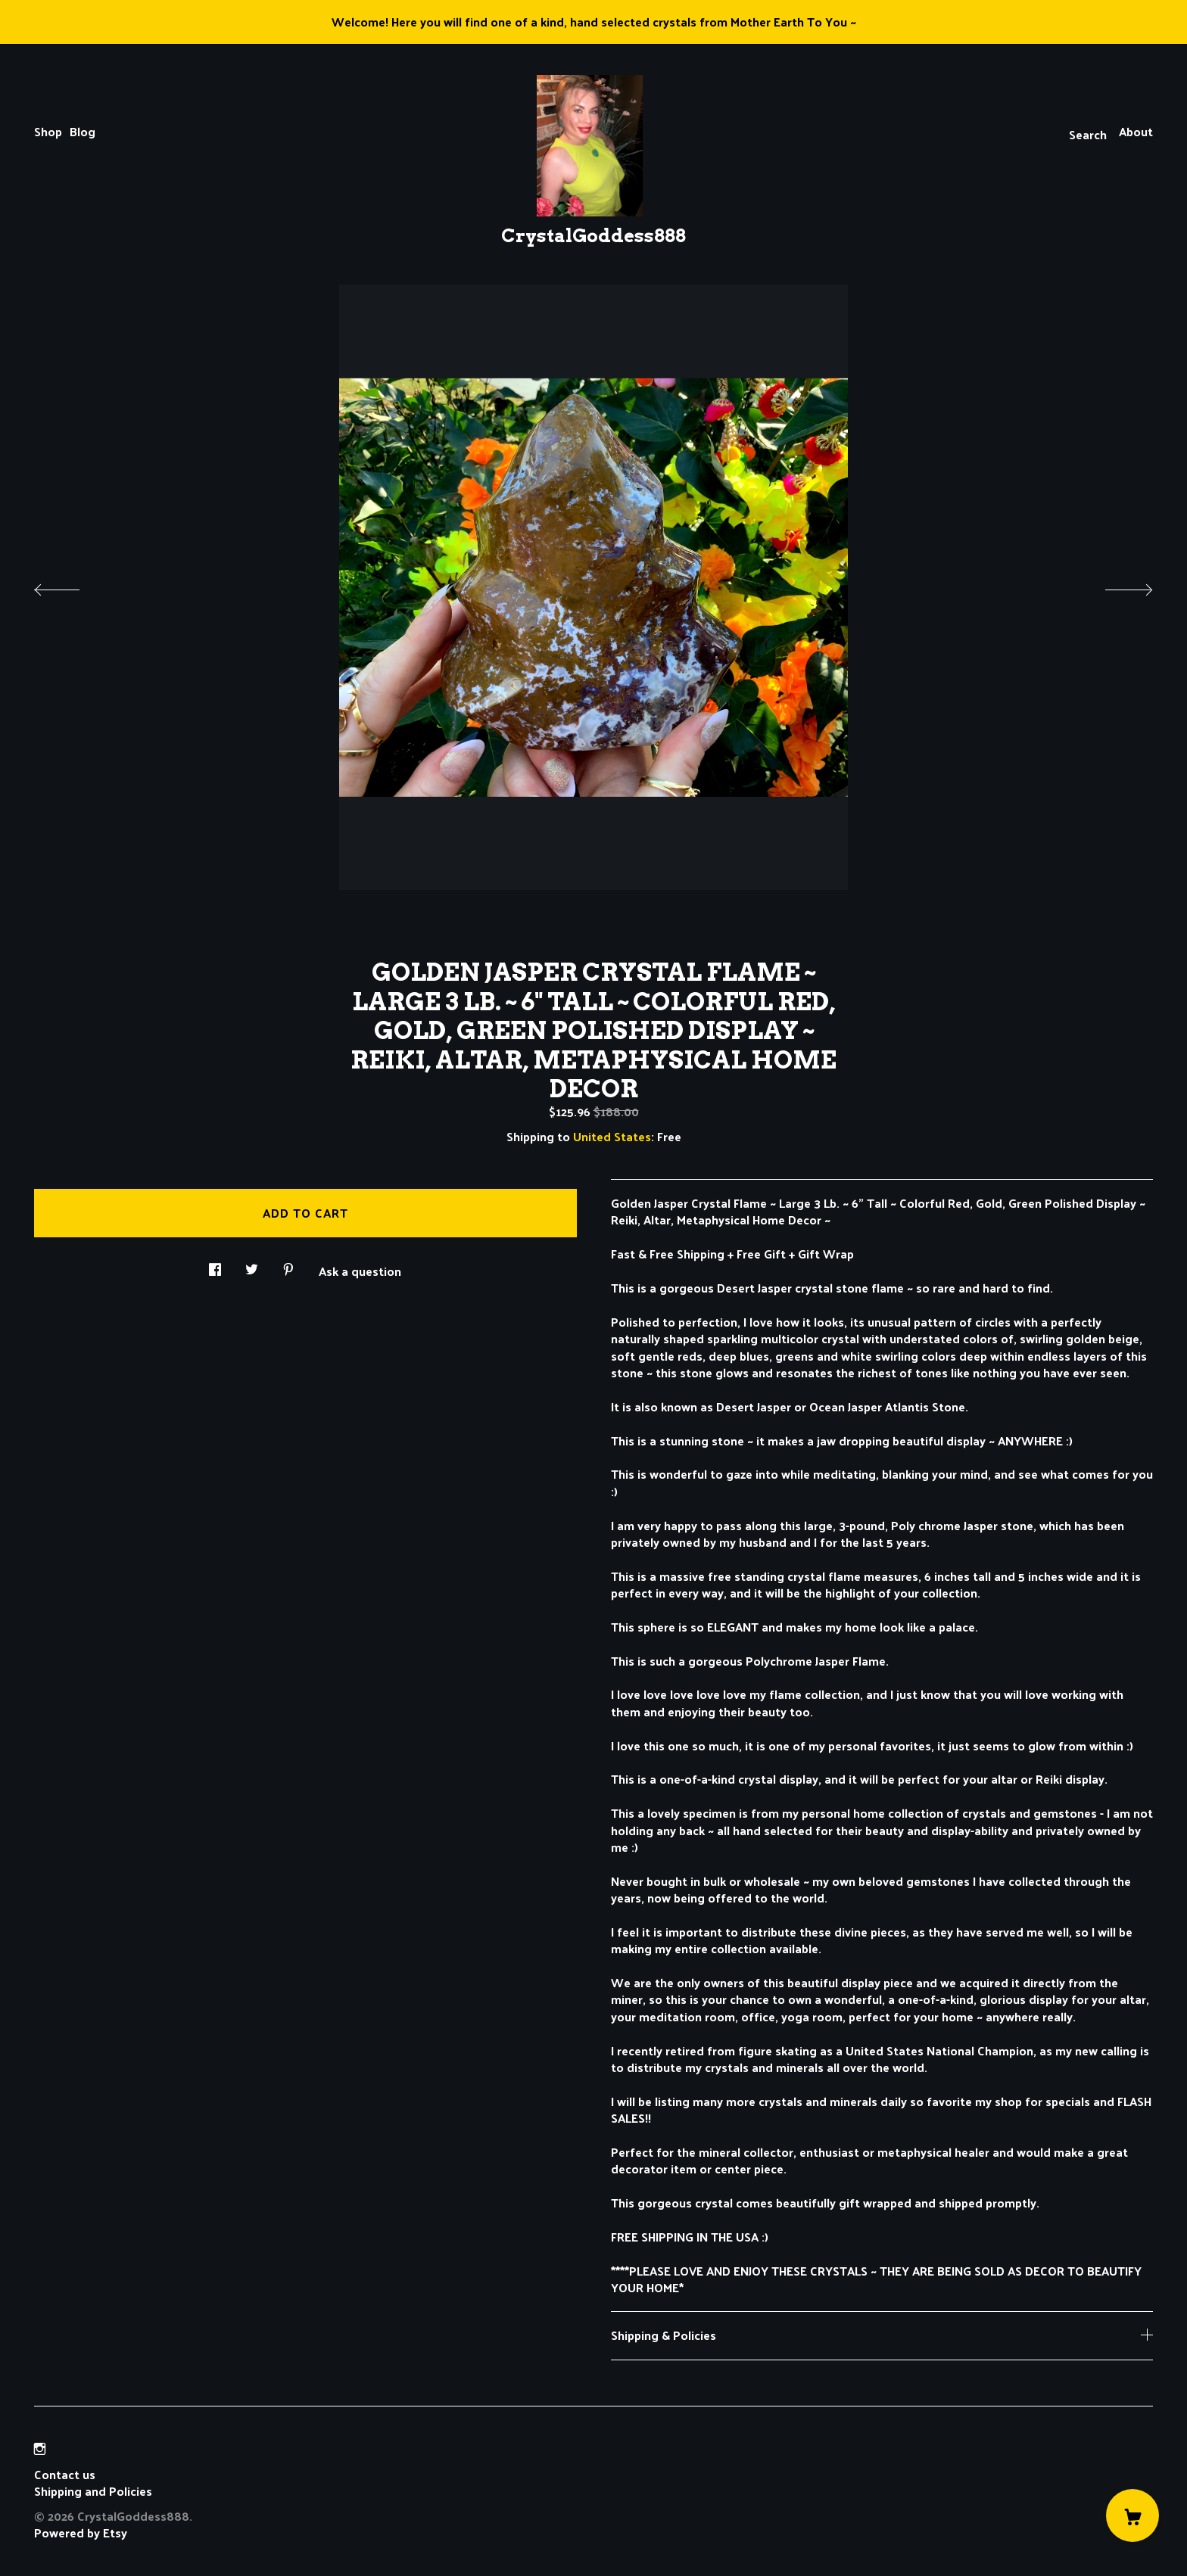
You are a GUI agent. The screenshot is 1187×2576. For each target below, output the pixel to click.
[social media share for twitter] (251, 1265)
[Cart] (1132, 2515)
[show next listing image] (1115, 586)
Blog (82, 131)
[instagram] (39, 2448)
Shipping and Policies (93, 2491)
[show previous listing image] (72, 586)
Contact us (64, 2474)
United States (612, 1136)
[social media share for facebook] (215, 1265)
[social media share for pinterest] (288, 1265)
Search (1088, 134)
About (1136, 131)
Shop (48, 131)
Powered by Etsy (80, 2532)
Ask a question (360, 1270)
